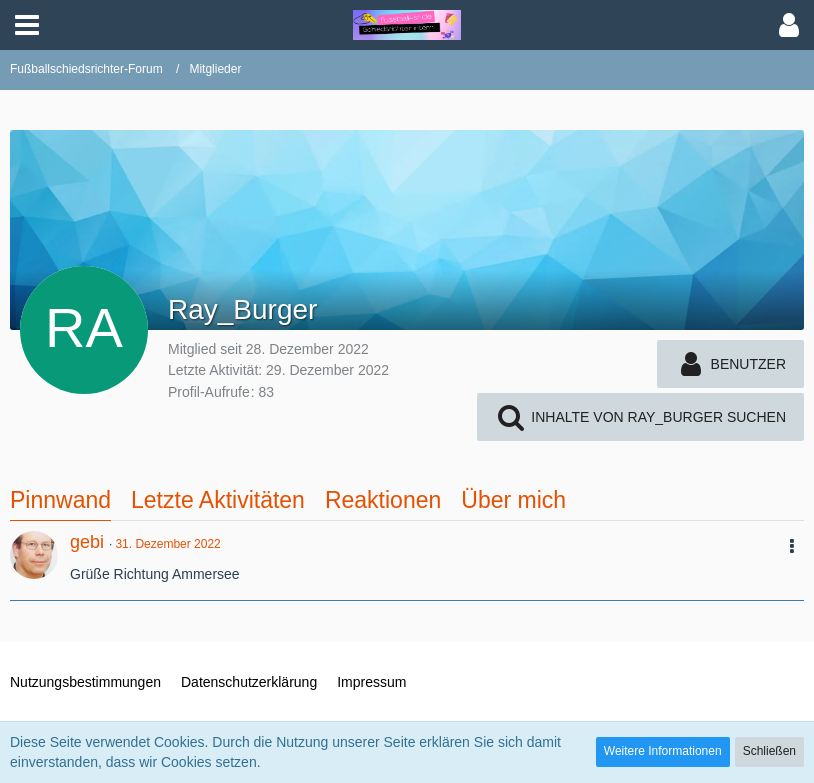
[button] (27, 25)
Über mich (513, 500)
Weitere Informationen (663, 751)
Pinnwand (60, 500)
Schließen (769, 751)
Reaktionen (383, 500)
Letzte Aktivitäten (218, 500)
